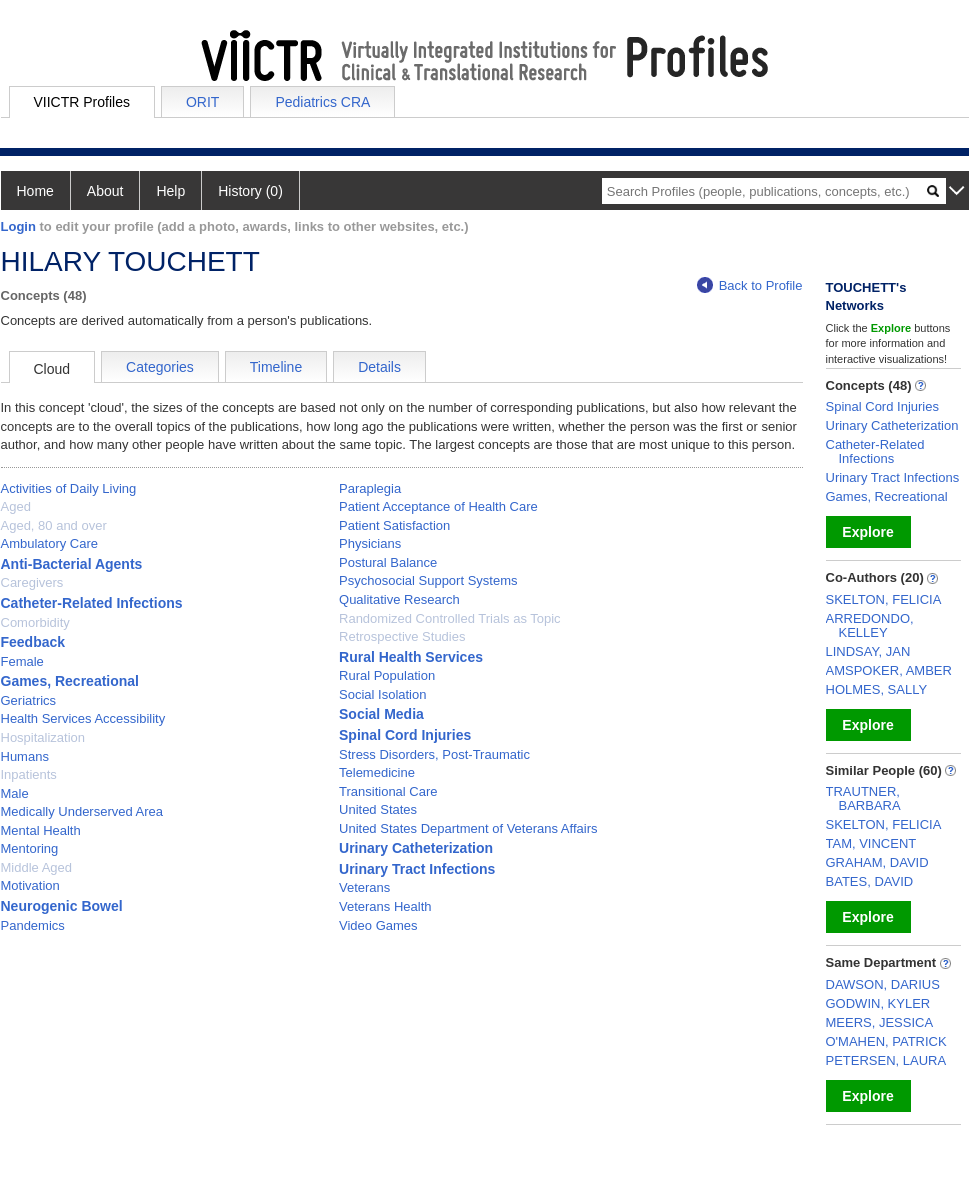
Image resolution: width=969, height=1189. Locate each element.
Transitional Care (388, 791)
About (105, 191)
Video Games (378, 925)
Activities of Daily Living (69, 488)
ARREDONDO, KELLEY (870, 625)
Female (22, 661)
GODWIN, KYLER (878, 1003)
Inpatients (29, 774)
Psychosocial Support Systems (428, 580)
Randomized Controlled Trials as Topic (450, 618)
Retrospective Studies (402, 636)
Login (18, 226)
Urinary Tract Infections (417, 869)
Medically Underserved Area (82, 811)
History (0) (250, 191)
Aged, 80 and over (54, 525)
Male (15, 793)
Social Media (381, 714)
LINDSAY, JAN (868, 651)
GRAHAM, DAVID (877, 862)
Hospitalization (43, 737)
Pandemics (33, 925)
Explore (867, 532)
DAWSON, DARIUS (883, 984)
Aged (16, 506)
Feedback (33, 642)
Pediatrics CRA (322, 102)
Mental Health (41, 830)
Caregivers (32, 582)
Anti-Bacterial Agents (72, 564)
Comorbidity (35, 622)
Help (170, 191)
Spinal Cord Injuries (405, 735)
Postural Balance (388, 562)
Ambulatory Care (50, 543)
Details (379, 367)
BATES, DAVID (870, 881)
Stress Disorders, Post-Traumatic (434, 754)
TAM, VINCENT (871, 843)
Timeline (276, 367)
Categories (160, 367)
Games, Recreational (70, 681)
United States (378, 809)
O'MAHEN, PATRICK (886, 1041)
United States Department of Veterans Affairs (468, 828)
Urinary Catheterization (416, 848)
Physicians (370, 543)
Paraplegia (370, 488)
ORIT (202, 102)
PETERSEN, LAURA (886, 1060)
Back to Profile (750, 285)
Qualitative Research (399, 599)
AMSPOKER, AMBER (889, 670)
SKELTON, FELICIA (884, 599)
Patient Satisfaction (394, 525)
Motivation (30, 885)
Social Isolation (382, 694)
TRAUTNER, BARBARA (863, 798)
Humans (25, 756)
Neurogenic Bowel (62, 906)
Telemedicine (377, 772)
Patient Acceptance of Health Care (438, 506)
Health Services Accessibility (83, 718)
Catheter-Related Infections (92, 603)
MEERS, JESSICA (880, 1022)
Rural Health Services (411, 657)
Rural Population (387, 675)
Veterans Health (385, 906)
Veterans (364, 887)
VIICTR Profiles (82, 102)
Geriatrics (29, 700)
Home (35, 191)
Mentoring (30, 848)
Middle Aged (37, 867)
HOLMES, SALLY (877, 689)
